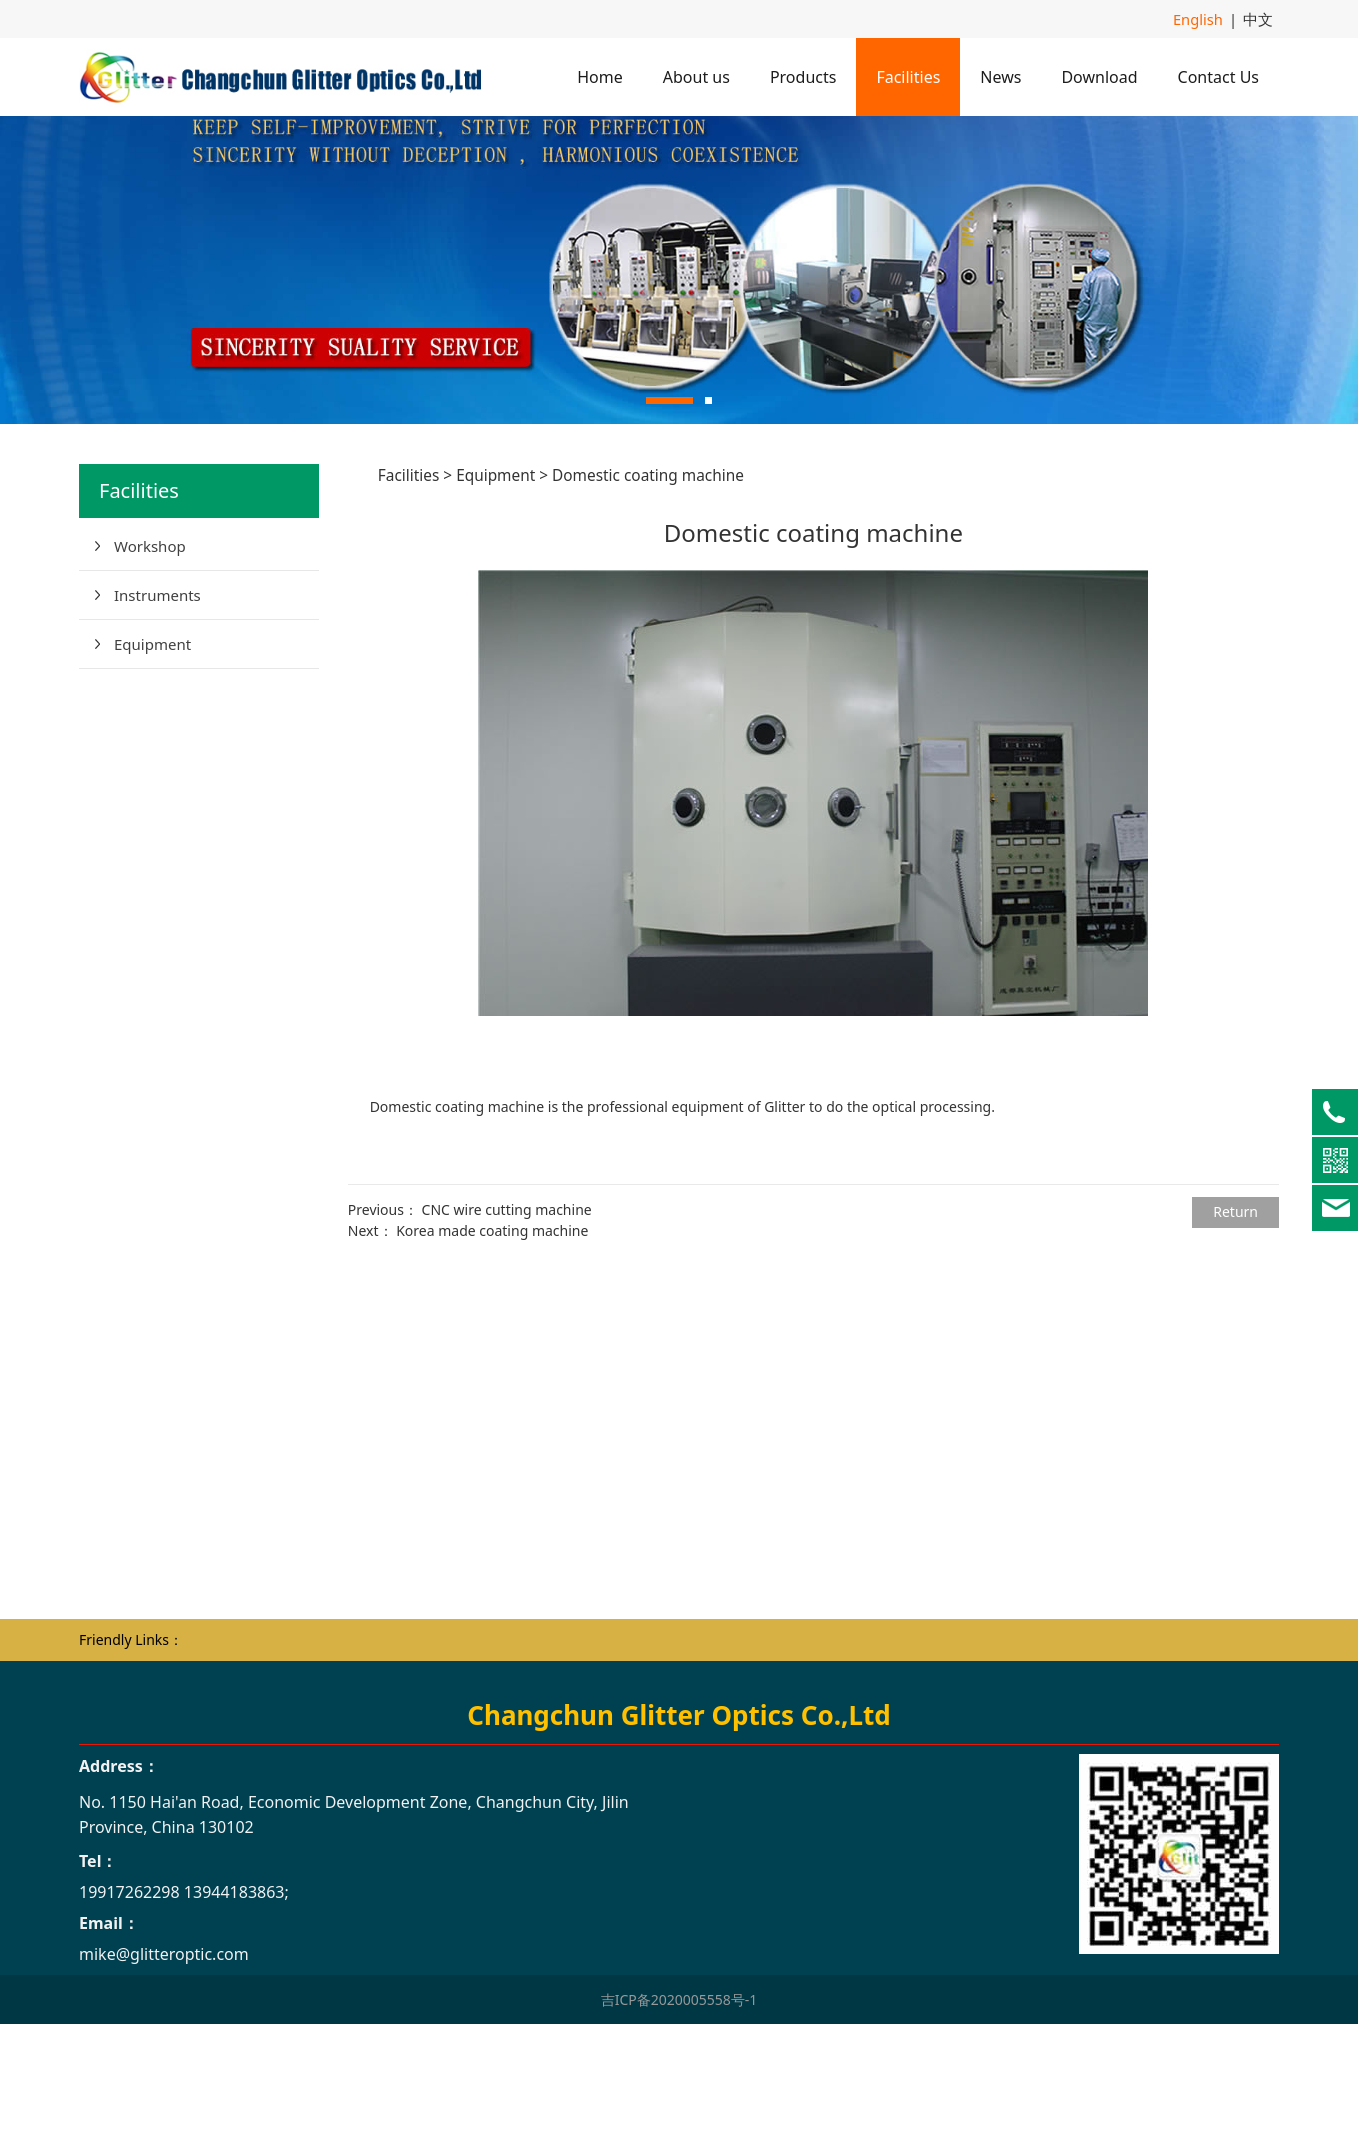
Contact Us (1218, 76)
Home (600, 76)
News (1000, 76)
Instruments (157, 710)
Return (1235, 1326)
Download (1099, 76)
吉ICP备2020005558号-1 (679, 2114)
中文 (1259, 18)
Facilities (908, 76)
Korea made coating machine (492, 1345)
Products (803, 76)
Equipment (152, 759)
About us (696, 76)
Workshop (150, 661)
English (1202, 18)
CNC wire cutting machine (507, 1324)
